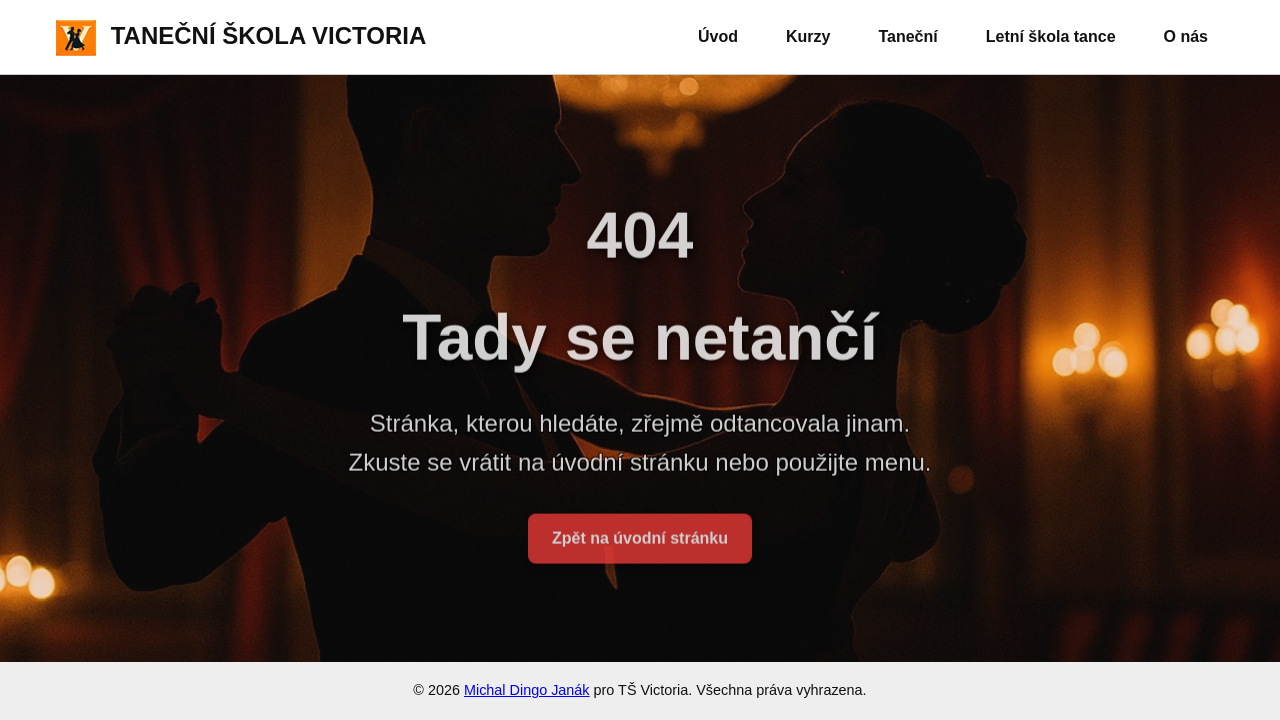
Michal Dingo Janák (527, 690)
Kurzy (808, 36)
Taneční (907, 36)
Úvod (718, 36)
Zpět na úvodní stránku (640, 544)
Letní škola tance (1051, 36)
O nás (1186, 36)
